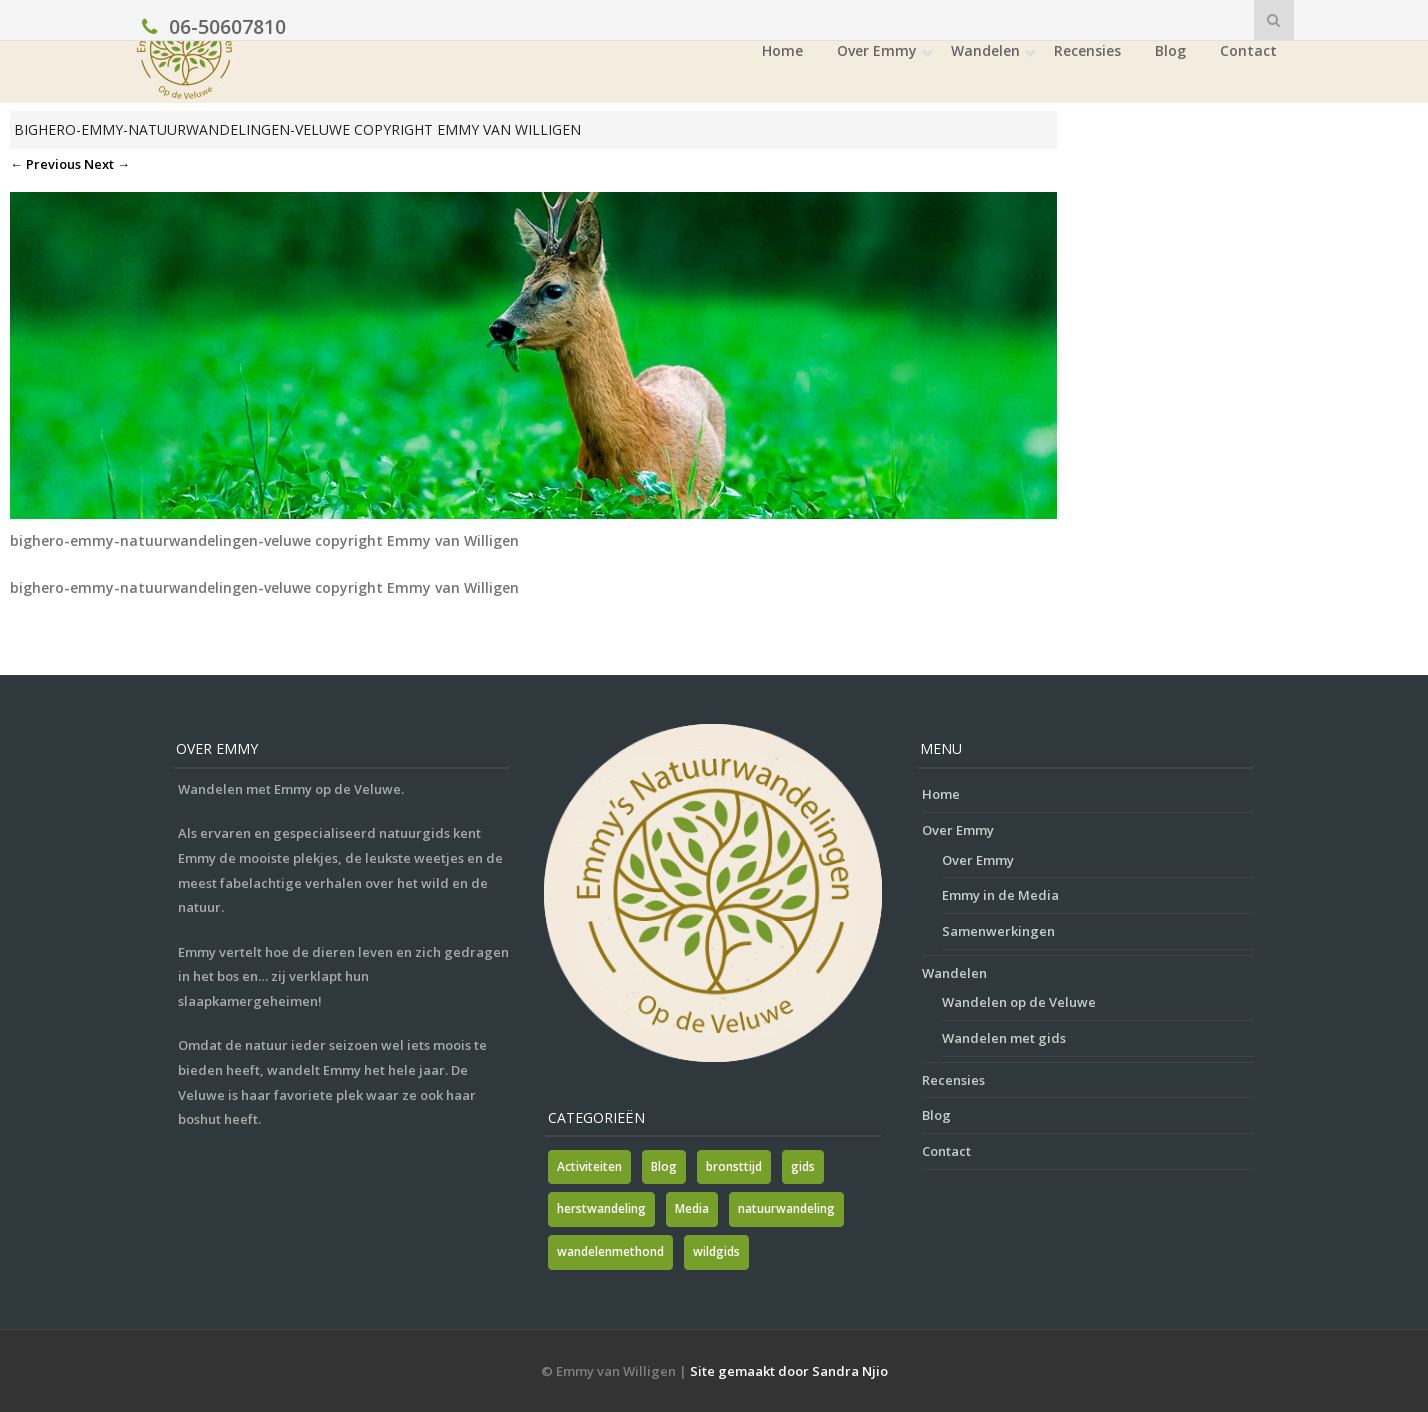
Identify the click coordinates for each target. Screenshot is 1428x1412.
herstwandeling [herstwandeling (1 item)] (601, 1208)
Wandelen (985, 50)
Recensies (1087, 50)
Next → (107, 164)
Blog (1170, 50)
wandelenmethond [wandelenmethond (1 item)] (610, 1251)
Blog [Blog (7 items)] (664, 1166)
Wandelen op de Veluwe (1019, 1002)
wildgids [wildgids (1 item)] (716, 1251)
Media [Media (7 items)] (692, 1208)
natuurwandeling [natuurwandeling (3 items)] (786, 1208)
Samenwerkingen (998, 931)
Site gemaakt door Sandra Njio (789, 1371)
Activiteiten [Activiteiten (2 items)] (589, 1166)
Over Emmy (877, 50)
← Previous (45, 164)
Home (782, 50)
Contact (1248, 50)
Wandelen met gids (1004, 1038)
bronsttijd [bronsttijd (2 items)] (734, 1166)
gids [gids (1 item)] (803, 1166)
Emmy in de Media (1000, 895)
